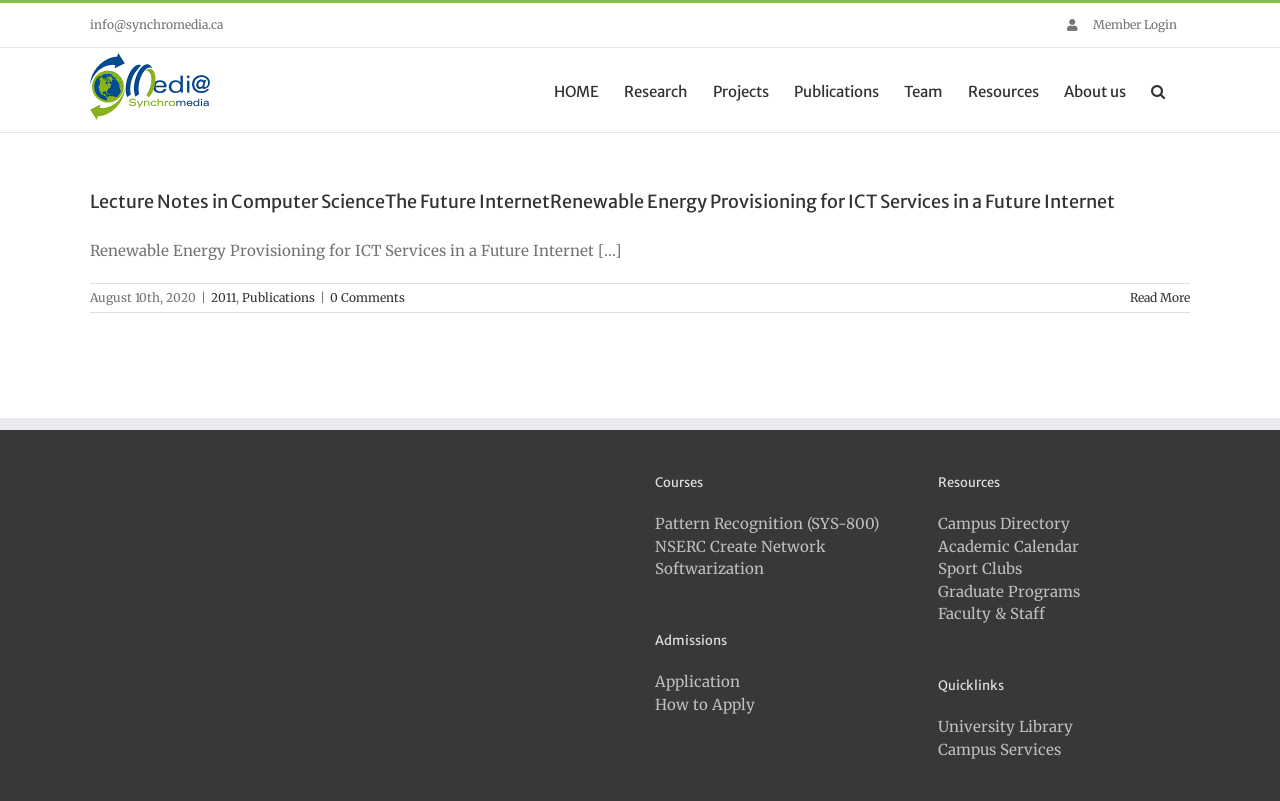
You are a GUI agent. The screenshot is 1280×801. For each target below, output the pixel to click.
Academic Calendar (1008, 546)
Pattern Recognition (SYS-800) (767, 523)
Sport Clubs (980, 568)
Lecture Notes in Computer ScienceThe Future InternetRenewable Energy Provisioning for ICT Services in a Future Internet (602, 201)
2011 (223, 297)
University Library (1005, 726)
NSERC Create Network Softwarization (740, 558)
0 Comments (367, 297)
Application (697, 681)
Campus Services (999, 749)
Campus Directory (1004, 523)
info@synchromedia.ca (156, 24)
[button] (1158, 90)
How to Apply (705, 704)
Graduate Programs (1009, 591)
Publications (278, 297)
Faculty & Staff (991, 613)
